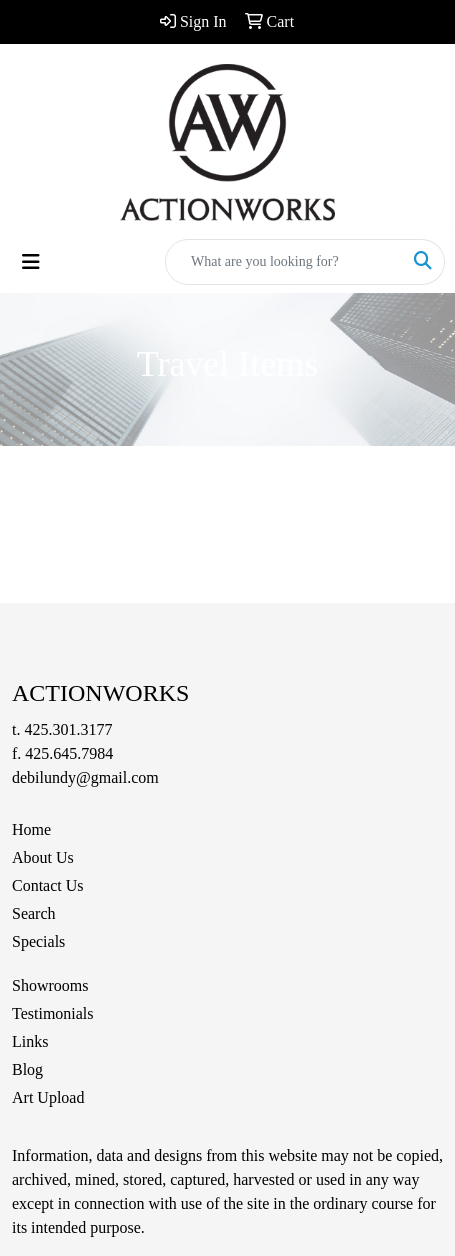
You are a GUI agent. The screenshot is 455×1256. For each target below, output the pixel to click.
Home (31, 829)
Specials (38, 941)
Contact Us (48, 885)
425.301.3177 (68, 729)
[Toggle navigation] (31, 262)
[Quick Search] (284, 262)
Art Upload (48, 1097)
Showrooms (50, 985)
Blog (27, 1069)
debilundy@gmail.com (85, 777)
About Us (43, 857)
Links (30, 1041)
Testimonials (53, 1013)
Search (34, 913)
